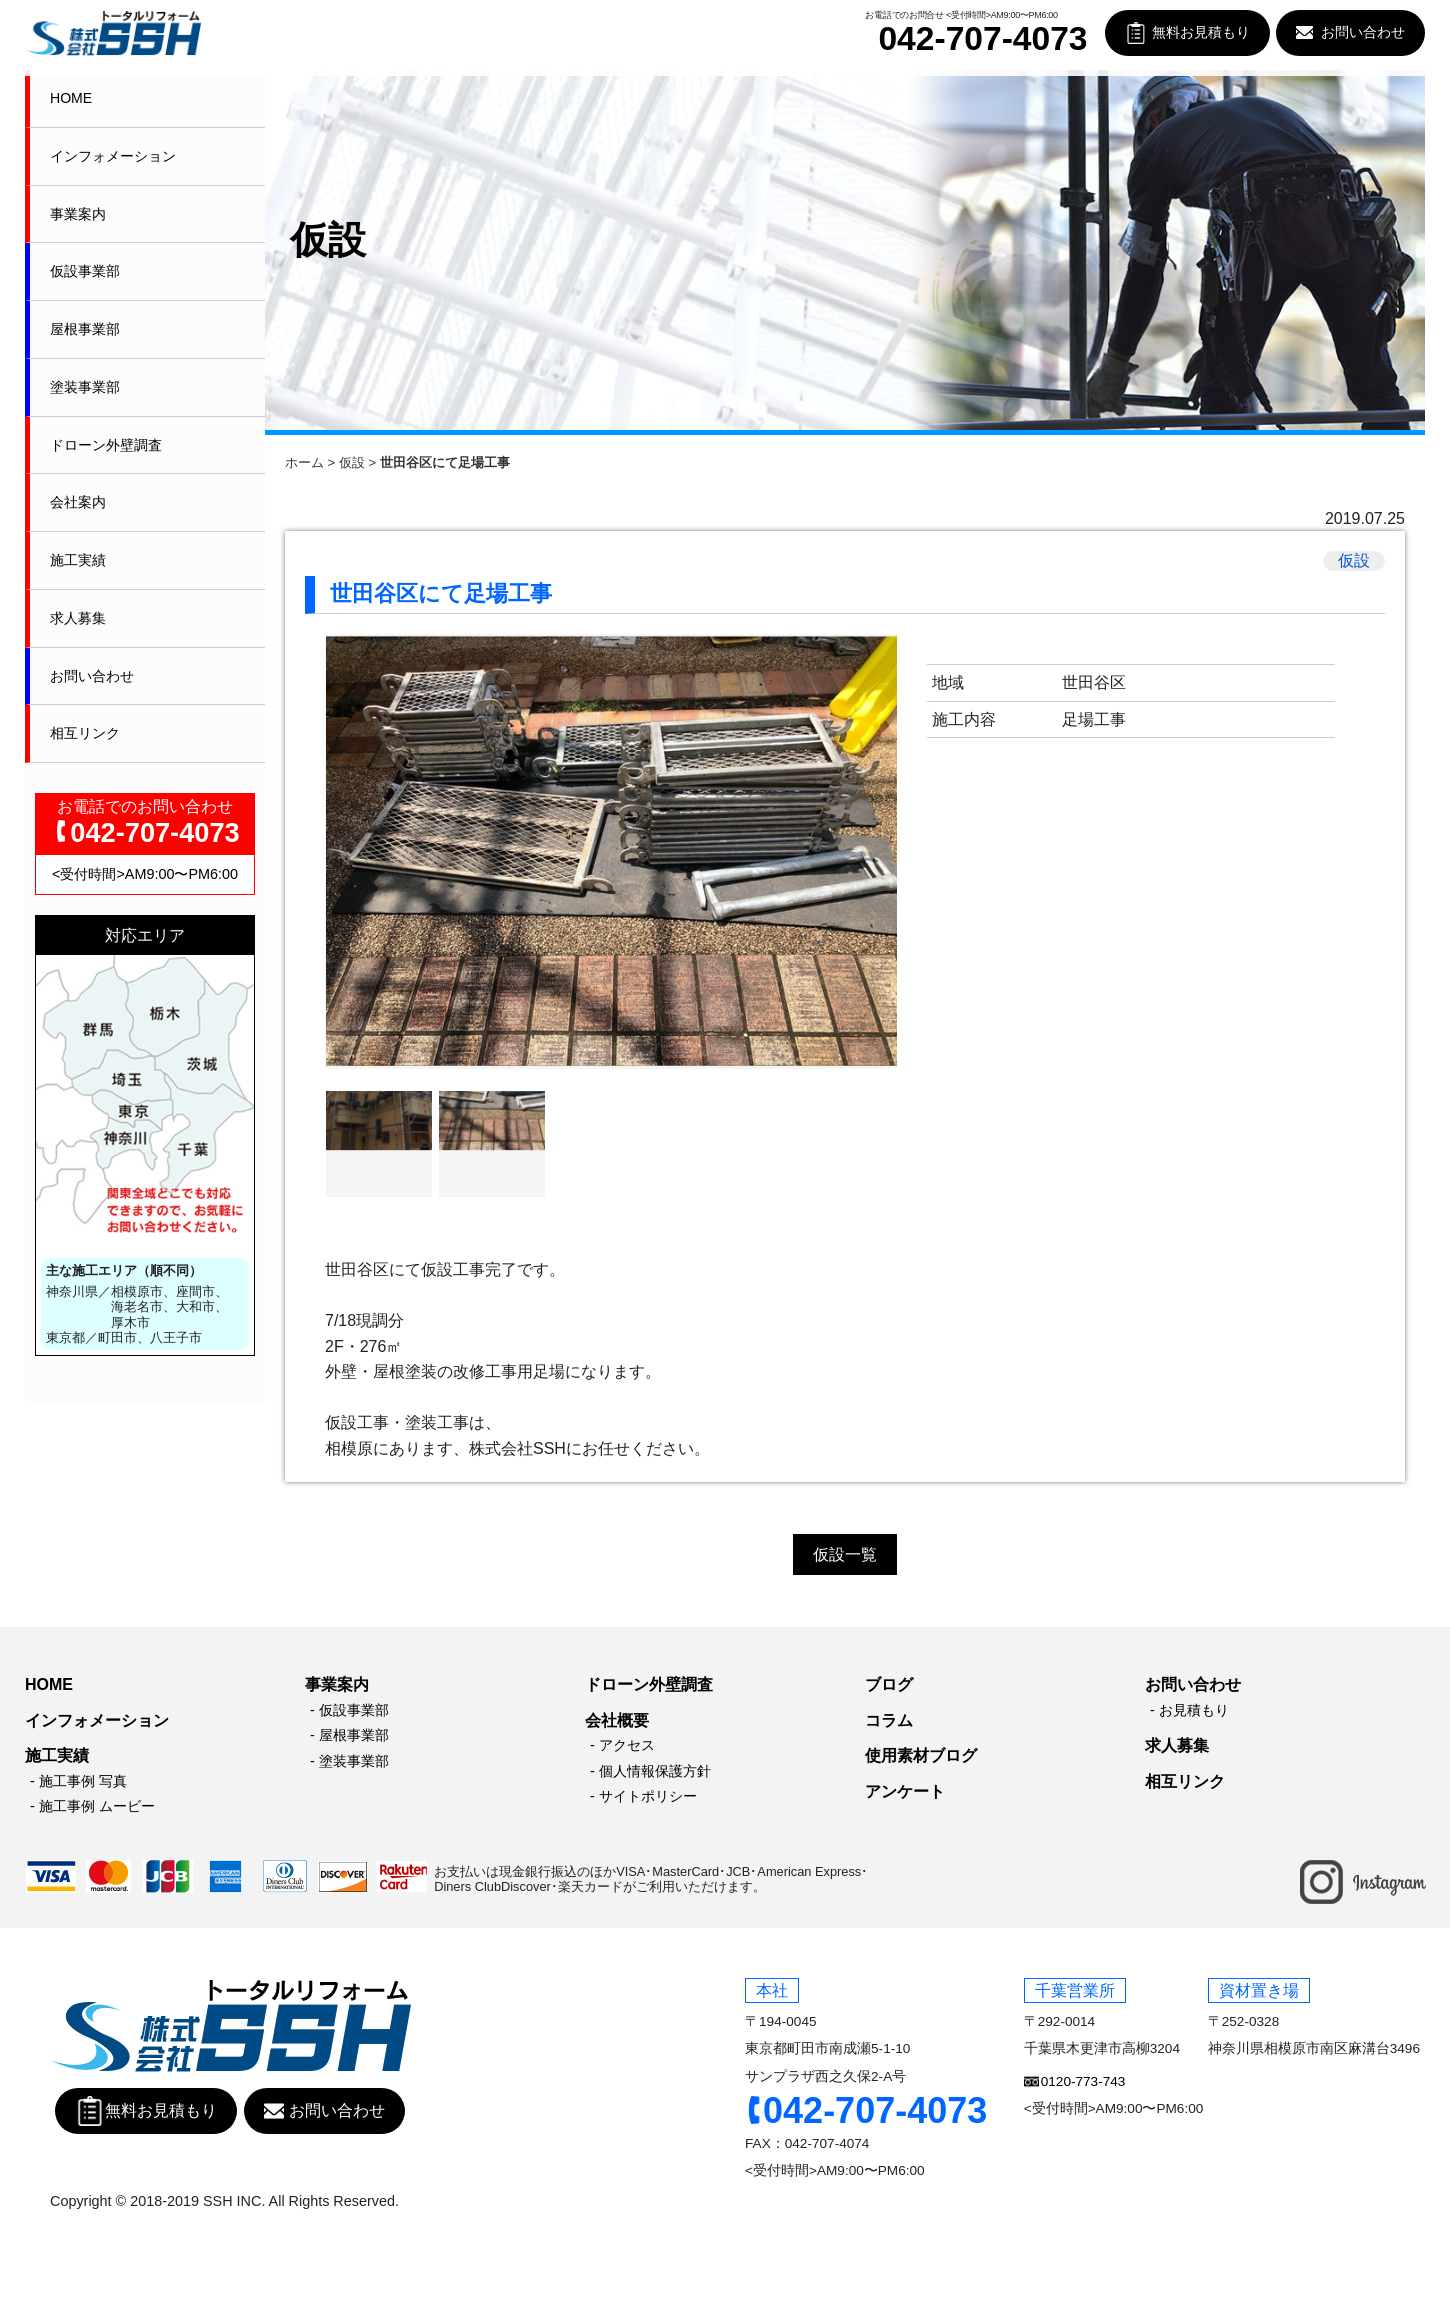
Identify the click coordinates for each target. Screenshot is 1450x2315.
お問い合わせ (1363, 32)
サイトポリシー (648, 1796)
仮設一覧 (845, 1554)
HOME (71, 98)
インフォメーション (113, 156)
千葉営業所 (1075, 1990)
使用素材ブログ (921, 1755)
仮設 (352, 462)
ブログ (889, 1684)
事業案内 (78, 214)
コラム (889, 1720)
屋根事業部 (85, 329)
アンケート (905, 1791)
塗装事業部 (85, 387)
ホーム (304, 462)
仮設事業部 (85, 271)
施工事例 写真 (83, 1781)
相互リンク (85, 733)
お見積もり (1194, 1710)
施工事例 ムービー (97, 1806)
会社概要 (617, 1720)
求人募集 (78, 618)
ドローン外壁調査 (106, 445)
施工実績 (78, 560)
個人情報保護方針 (655, 1771)
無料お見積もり (1201, 32)
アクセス (627, 1745)
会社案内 (78, 502)
